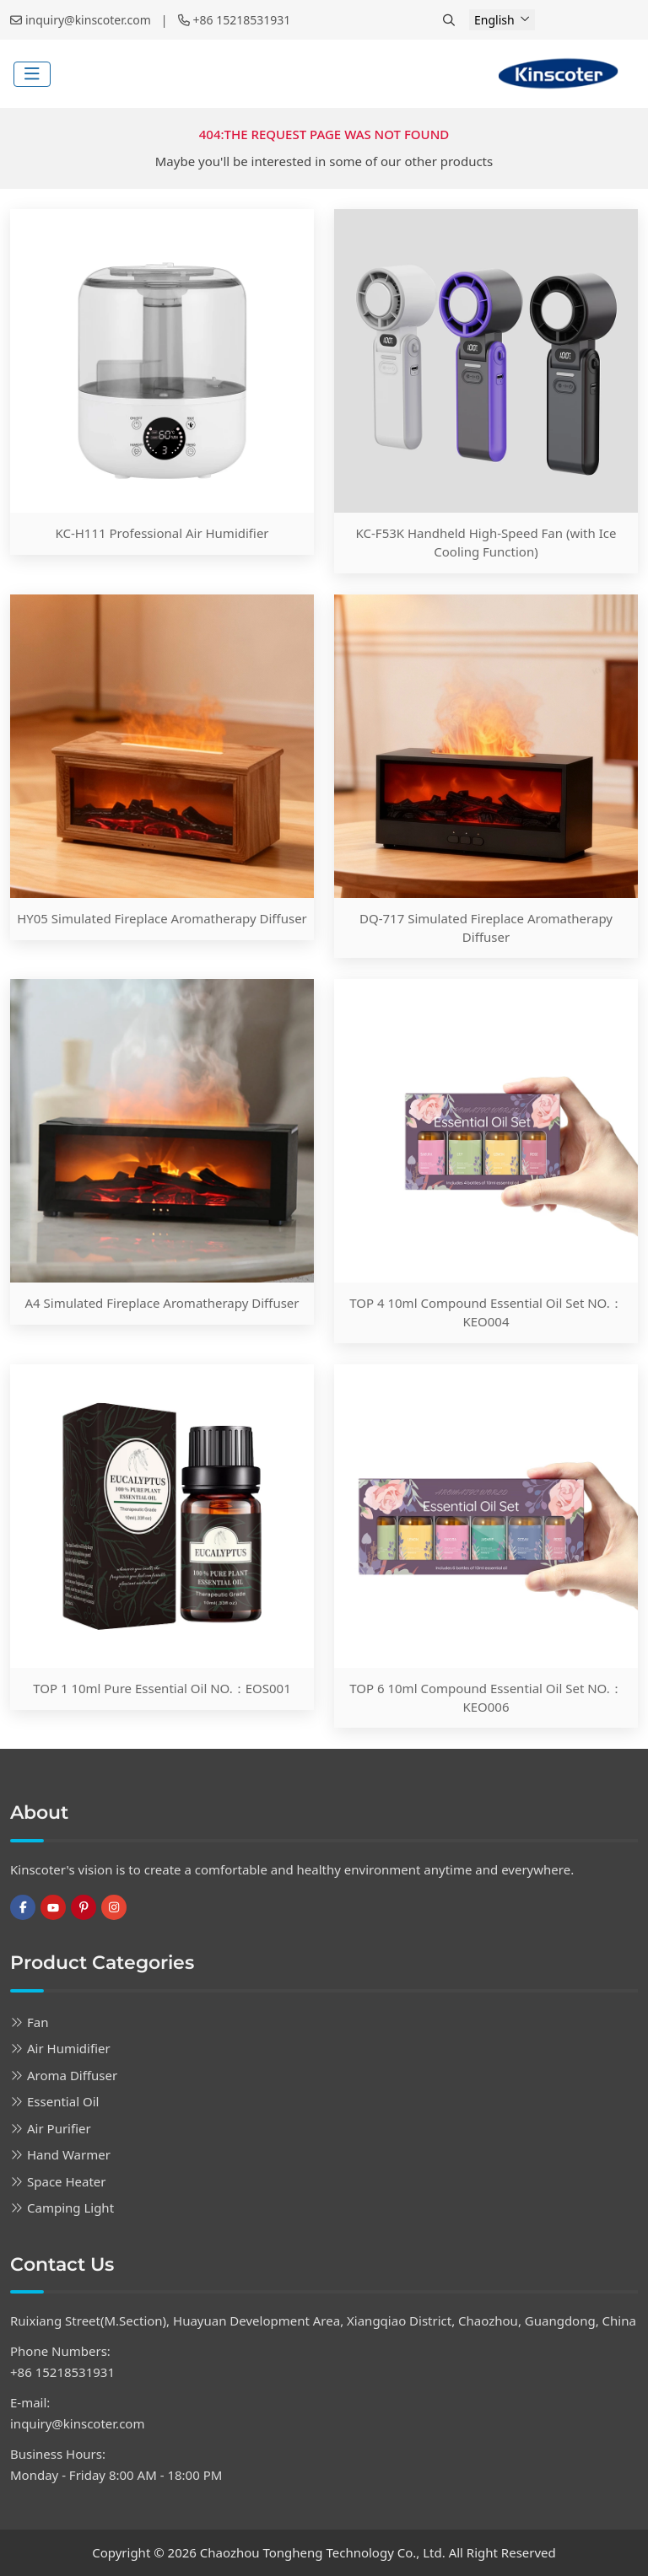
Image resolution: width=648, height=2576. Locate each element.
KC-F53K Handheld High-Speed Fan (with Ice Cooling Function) (486, 542)
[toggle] (32, 74)
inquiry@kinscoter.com (88, 20)
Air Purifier (59, 2128)
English (494, 20)
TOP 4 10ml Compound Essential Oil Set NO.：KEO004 (486, 1312)
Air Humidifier (69, 2048)
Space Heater (66, 2181)
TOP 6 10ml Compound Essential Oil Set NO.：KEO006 (486, 1697)
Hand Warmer (69, 2154)
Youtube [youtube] (53, 1907)
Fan (37, 2022)
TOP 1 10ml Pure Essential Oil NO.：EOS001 (162, 1688)
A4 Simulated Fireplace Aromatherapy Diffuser (161, 1302)
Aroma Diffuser (72, 2075)
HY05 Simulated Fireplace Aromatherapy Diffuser (162, 918)
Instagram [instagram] (114, 1907)
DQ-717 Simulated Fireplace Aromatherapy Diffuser (486, 927)
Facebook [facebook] (22, 1907)
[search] (450, 20)
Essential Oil (63, 2101)
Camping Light (70, 2207)
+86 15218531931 (242, 20)
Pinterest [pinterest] (83, 1907)
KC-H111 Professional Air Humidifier (161, 532)
